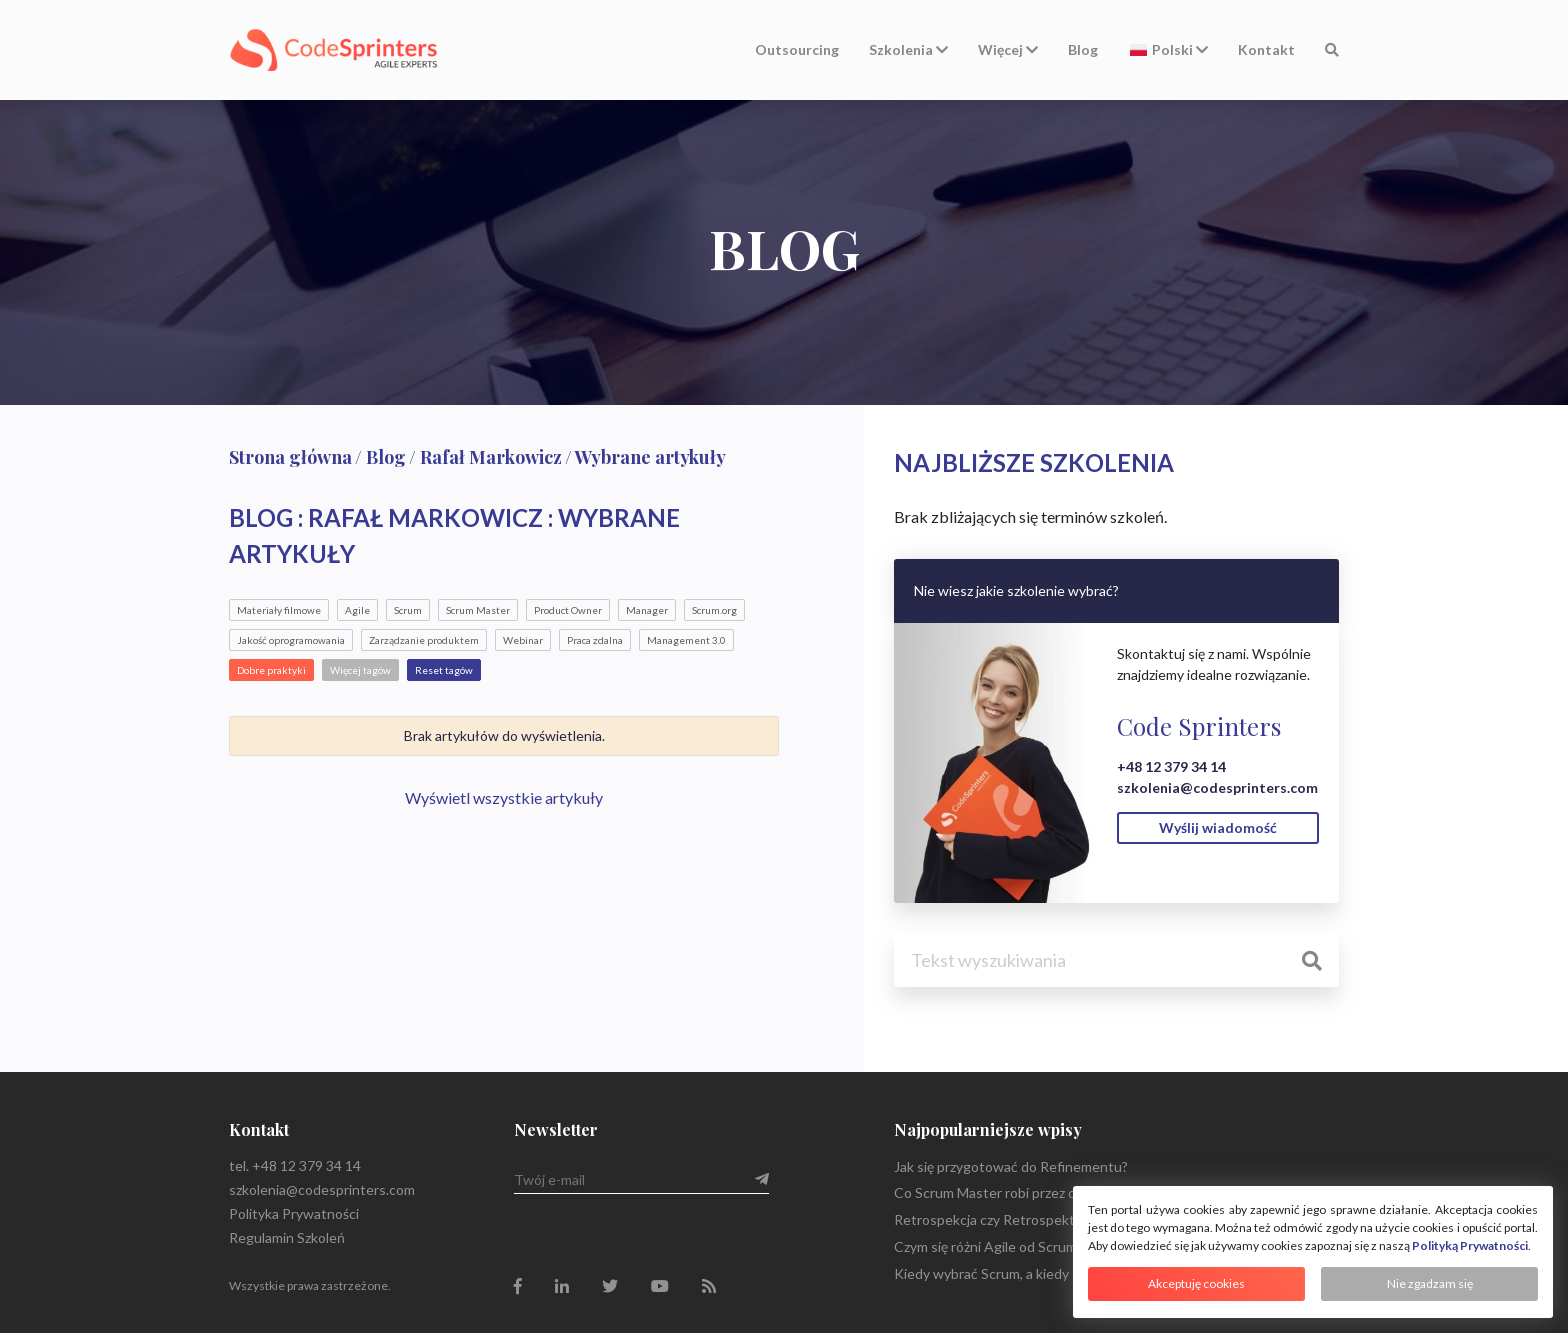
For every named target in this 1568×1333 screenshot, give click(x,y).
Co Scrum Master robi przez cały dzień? (1015, 1192)
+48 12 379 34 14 (1171, 766)
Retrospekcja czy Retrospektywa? (1000, 1219)
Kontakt (1266, 49)
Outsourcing (797, 49)
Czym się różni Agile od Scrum (985, 1246)
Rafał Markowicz (491, 457)
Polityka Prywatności (294, 1213)
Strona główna (290, 457)
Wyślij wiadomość (1218, 827)
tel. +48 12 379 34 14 (295, 1165)
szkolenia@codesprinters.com (1217, 787)
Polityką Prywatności (1470, 1245)
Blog (1083, 49)
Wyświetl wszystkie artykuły (504, 797)
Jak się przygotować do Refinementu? (1011, 1166)
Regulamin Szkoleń (287, 1237)
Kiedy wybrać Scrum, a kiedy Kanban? (1010, 1273)
